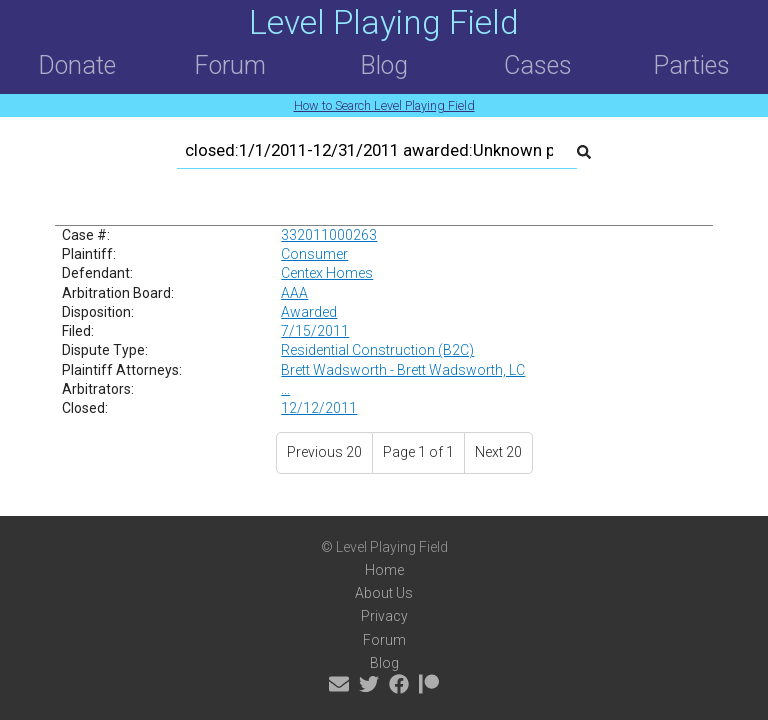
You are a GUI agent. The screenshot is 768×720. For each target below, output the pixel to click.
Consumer (314, 254)
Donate (77, 65)
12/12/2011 (319, 408)
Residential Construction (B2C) (377, 350)
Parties (691, 65)
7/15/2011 (315, 331)
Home (384, 570)
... (285, 389)
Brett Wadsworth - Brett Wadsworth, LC (403, 370)
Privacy (384, 616)
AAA (294, 293)
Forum (230, 65)
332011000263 (329, 235)
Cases (538, 65)
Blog (384, 65)
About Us (384, 593)
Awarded (309, 312)
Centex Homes (327, 273)
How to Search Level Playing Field (384, 105)
